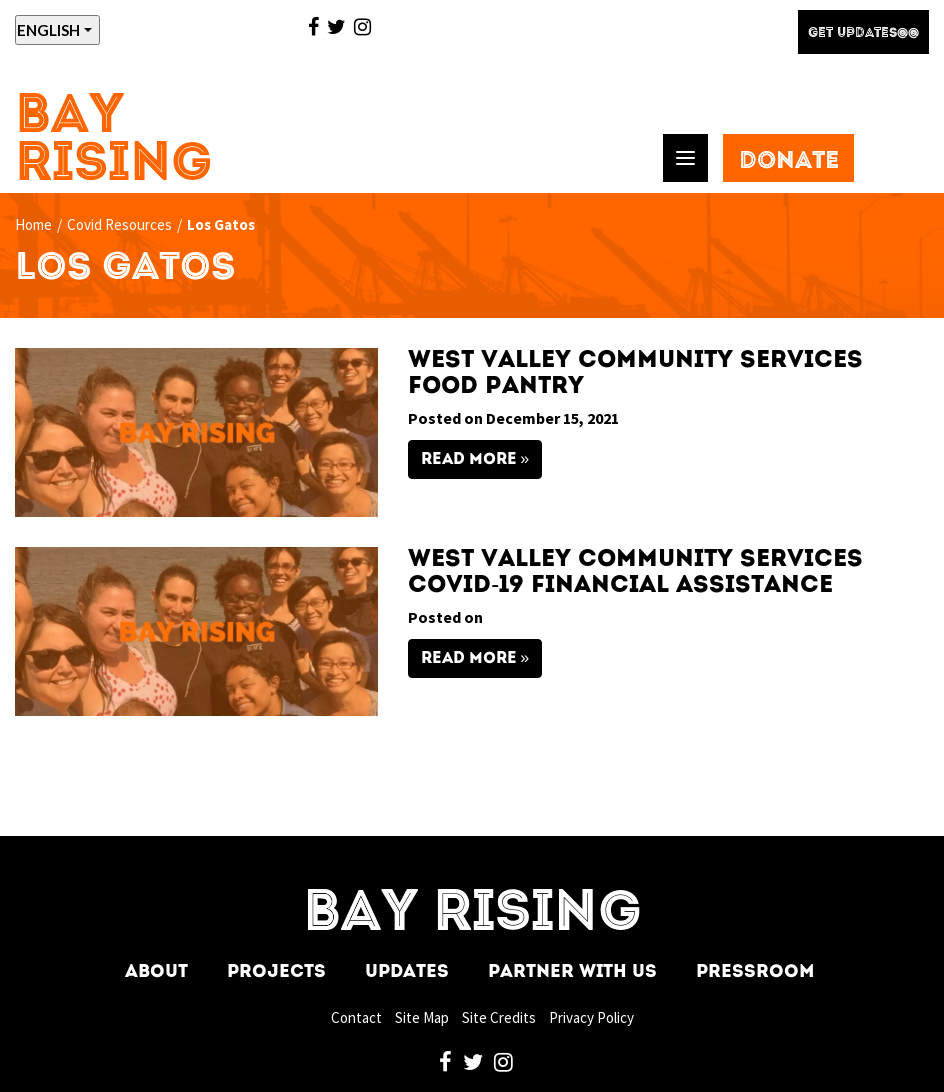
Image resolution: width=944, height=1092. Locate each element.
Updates (407, 972)
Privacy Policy (591, 1017)
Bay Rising (114, 141)
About (156, 972)
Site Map (422, 1017)
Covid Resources (119, 224)
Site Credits (499, 1017)
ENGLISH (48, 30)
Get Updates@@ (863, 33)
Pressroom (755, 972)
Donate (789, 162)
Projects (276, 972)
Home (33, 224)
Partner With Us (572, 972)
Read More (469, 460)
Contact (356, 1017)
